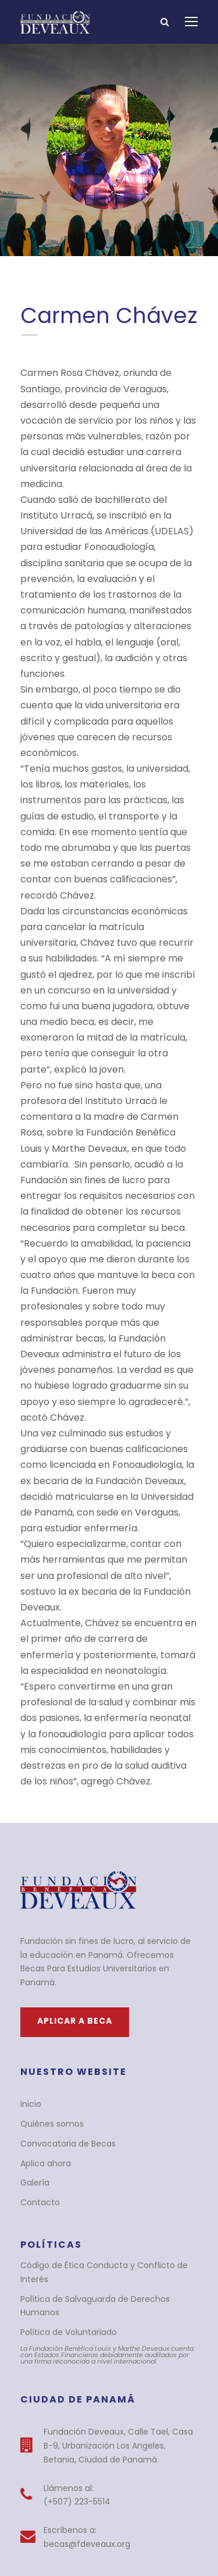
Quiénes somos (48, 1967)
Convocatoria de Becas (62, 1987)
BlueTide (109, 2529)
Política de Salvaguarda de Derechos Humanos (106, 2129)
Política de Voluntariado (63, 2148)
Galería (33, 2026)
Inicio (30, 1948)
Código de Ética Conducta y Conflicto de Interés (107, 2109)
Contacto (36, 2046)
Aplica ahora (43, 2006)
